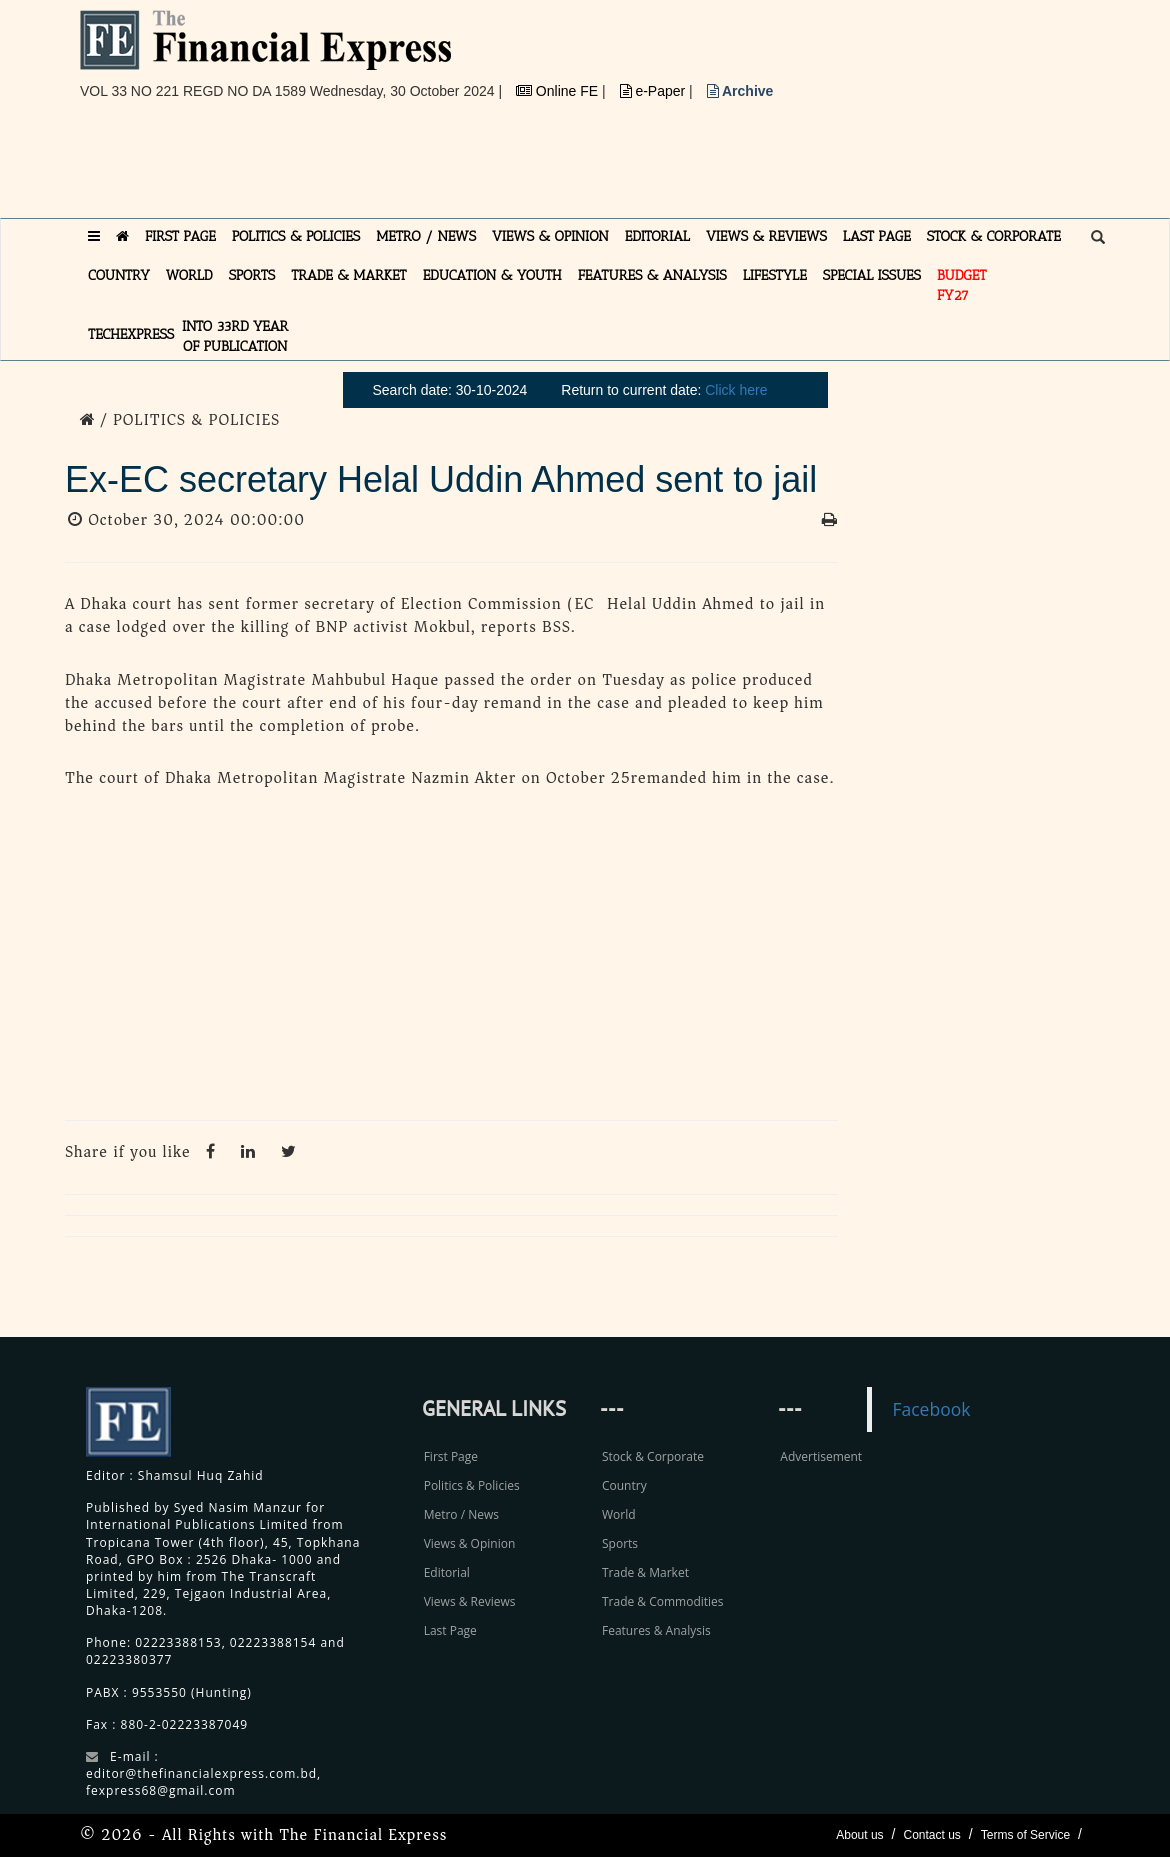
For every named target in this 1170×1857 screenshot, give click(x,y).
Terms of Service (1025, 1835)
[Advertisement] (444, 167)
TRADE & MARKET (349, 275)
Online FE (559, 91)
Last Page (450, 1630)
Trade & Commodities (663, 1601)
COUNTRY (119, 275)
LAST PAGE (877, 236)
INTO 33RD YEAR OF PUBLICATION (235, 336)
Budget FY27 (962, 285)
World (619, 1514)
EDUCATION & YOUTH (492, 275)
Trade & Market (645, 1572)
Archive (740, 91)
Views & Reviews (470, 1601)
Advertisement (821, 1456)
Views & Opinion (470, 1543)
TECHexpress (131, 334)
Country (624, 1485)
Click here (736, 390)
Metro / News (461, 1514)
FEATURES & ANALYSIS (652, 275)
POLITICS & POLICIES (296, 236)
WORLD (189, 275)
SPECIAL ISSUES (872, 275)
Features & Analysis (656, 1630)
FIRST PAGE (180, 236)
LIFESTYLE (775, 275)
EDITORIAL (657, 236)
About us (859, 1835)
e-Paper (655, 91)
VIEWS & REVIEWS (766, 236)
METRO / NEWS (426, 236)
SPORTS (252, 275)
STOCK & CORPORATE (994, 236)
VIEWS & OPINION (550, 236)
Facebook (931, 1409)
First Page (451, 1456)
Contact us (931, 1835)
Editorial (447, 1572)
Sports (620, 1543)
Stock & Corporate (653, 1456)
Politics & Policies (472, 1485)
